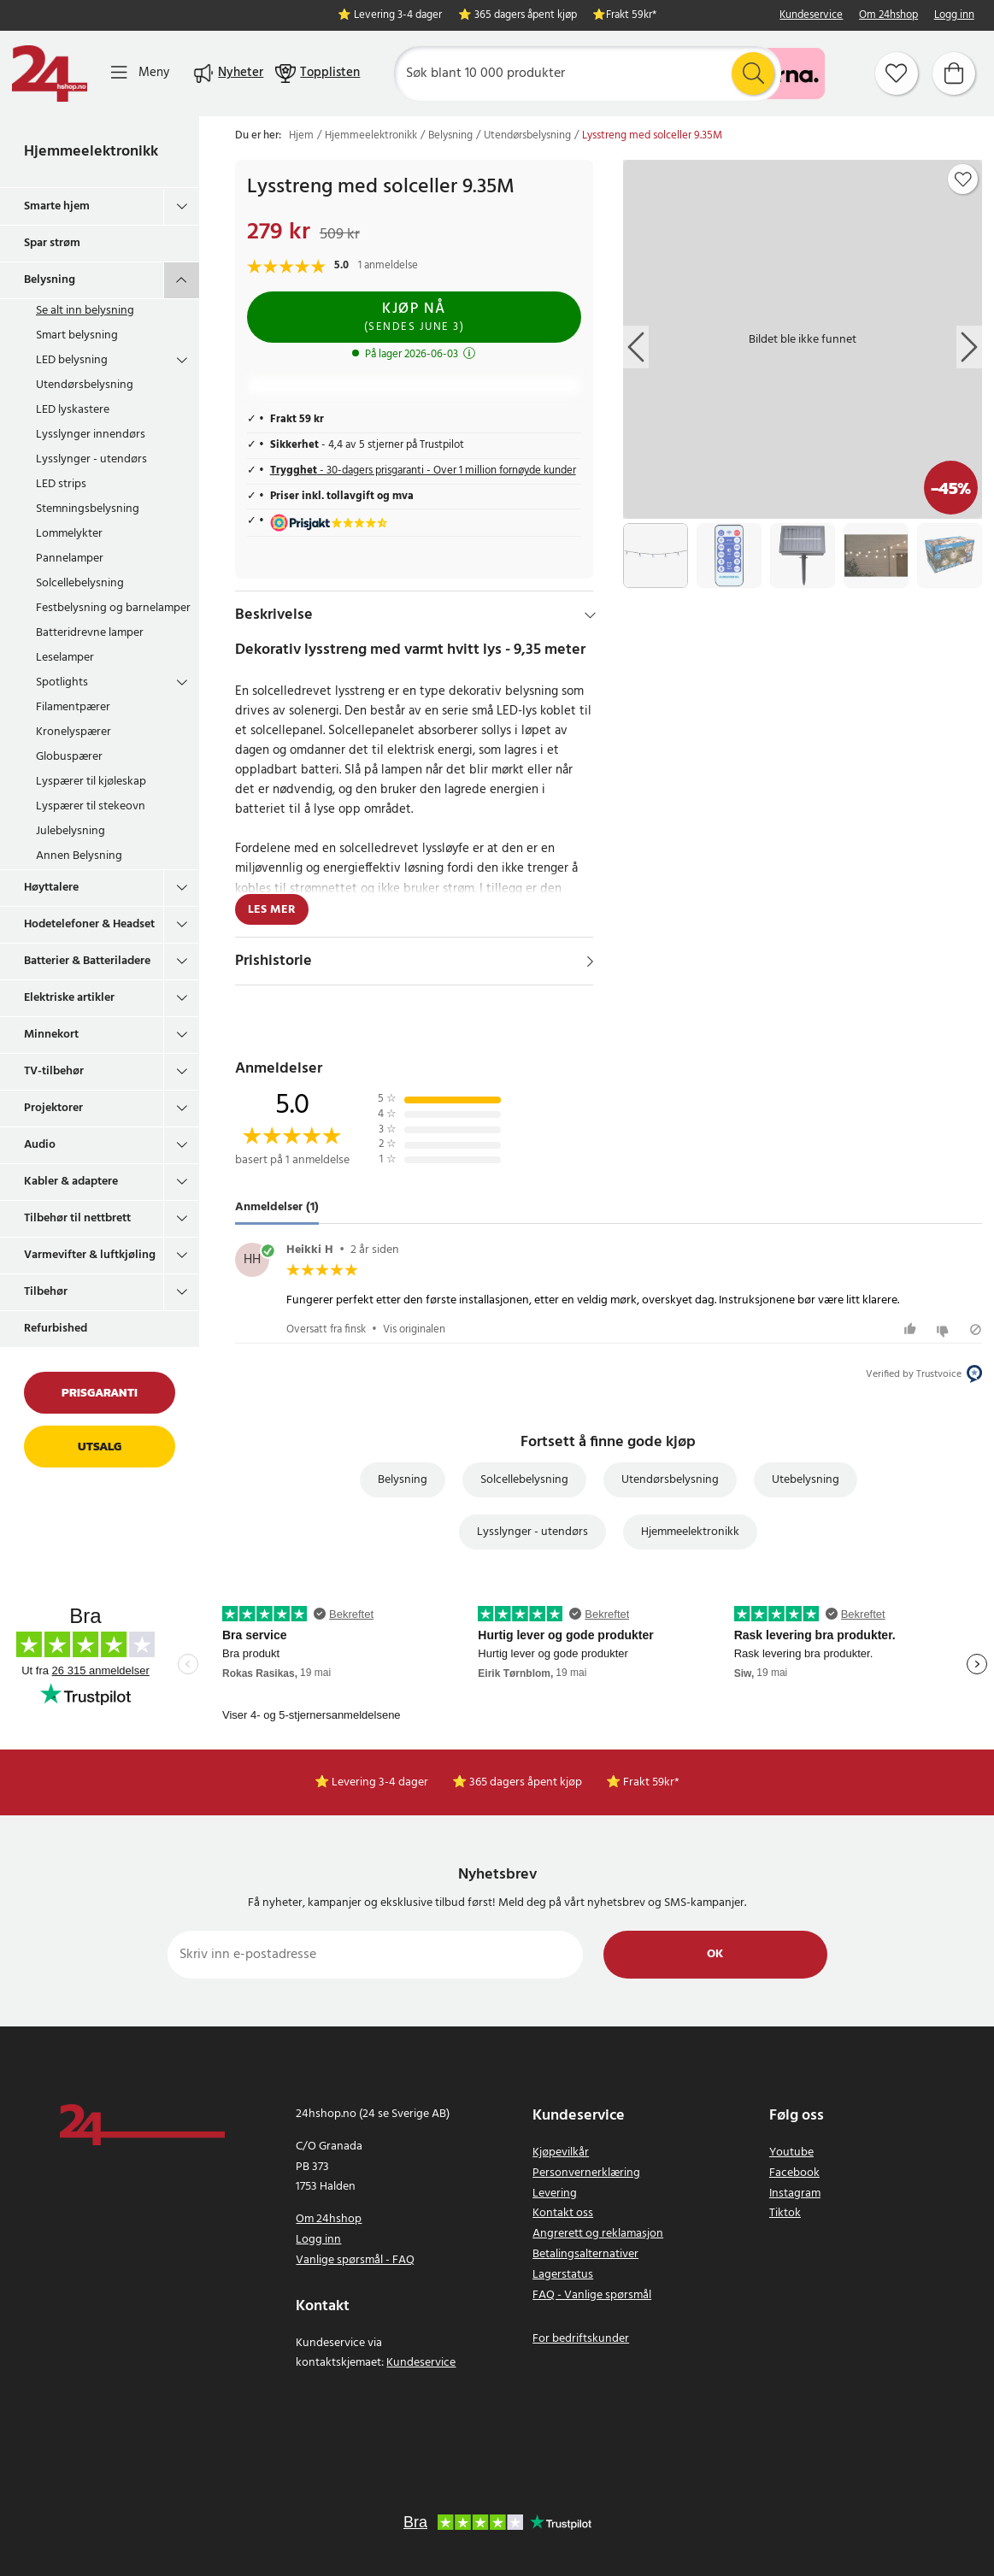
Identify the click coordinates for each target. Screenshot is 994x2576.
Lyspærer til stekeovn (90, 806)
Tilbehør (46, 1292)
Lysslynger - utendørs (91, 459)
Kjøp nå (414, 316)
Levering (554, 2193)
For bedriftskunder (580, 2339)
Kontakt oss (562, 2213)
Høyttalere (51, 887)
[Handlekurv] (953, 73)
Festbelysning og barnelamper (113, 608)
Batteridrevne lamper (90, 633)
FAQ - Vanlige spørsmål (591, 2295)
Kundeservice (811, 16)
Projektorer (53, 1108)
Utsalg (99, 1447)
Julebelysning (70, 831)
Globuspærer (69, 757)
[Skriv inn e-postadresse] (376, 1955)
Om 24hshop (888, 16)
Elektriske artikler (69, 998)
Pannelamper (69, 558)
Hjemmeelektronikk (91, 151)
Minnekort (51, 1034)
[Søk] (587, 73)
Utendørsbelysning (84, 385)
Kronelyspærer (73, 732)
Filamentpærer (73, 707)
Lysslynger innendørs (90, 434)
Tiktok (785, 2213)
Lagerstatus (562, 2275)
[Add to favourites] (963, 179)
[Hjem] (49, 73)
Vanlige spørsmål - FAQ (355, 2260)
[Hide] (590, 615)
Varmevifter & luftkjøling (90, 1255)
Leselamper (65, 658)
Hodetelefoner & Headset (89, 924)
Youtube (791, 2152)
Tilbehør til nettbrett (77, 1218)
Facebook (794, 2173)
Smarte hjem (57, 206)
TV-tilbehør (54, 1071)
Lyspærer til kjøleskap (91, 781)
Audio (40, 1145)
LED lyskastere (72, 410)
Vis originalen (414, 1329)
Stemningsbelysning (87, 509)
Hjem (301, 135)
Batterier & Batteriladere (87, 961)
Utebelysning (805, 1480)
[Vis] (590, 961)
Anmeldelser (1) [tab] (277, 1207)
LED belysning (72, 360)
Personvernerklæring (586, 2173)
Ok (715, 1954)
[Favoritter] (896, 73)
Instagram (794, 2193)
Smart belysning (77, 335)
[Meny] (140, 73)
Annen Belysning (79, 856)
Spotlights (62, 682)
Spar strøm (52, 243)
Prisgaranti (100, 1393)
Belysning (49, 280)
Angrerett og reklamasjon (597, 2234)
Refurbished (55, 1328)
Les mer (272, 910)
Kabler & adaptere (71, 1181)
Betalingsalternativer (585, 2254)
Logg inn (954, 16)
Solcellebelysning (80, 583)
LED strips (61, 484)
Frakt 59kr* (631, 16)
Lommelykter (69, 534)
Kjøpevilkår (560, 2152)
